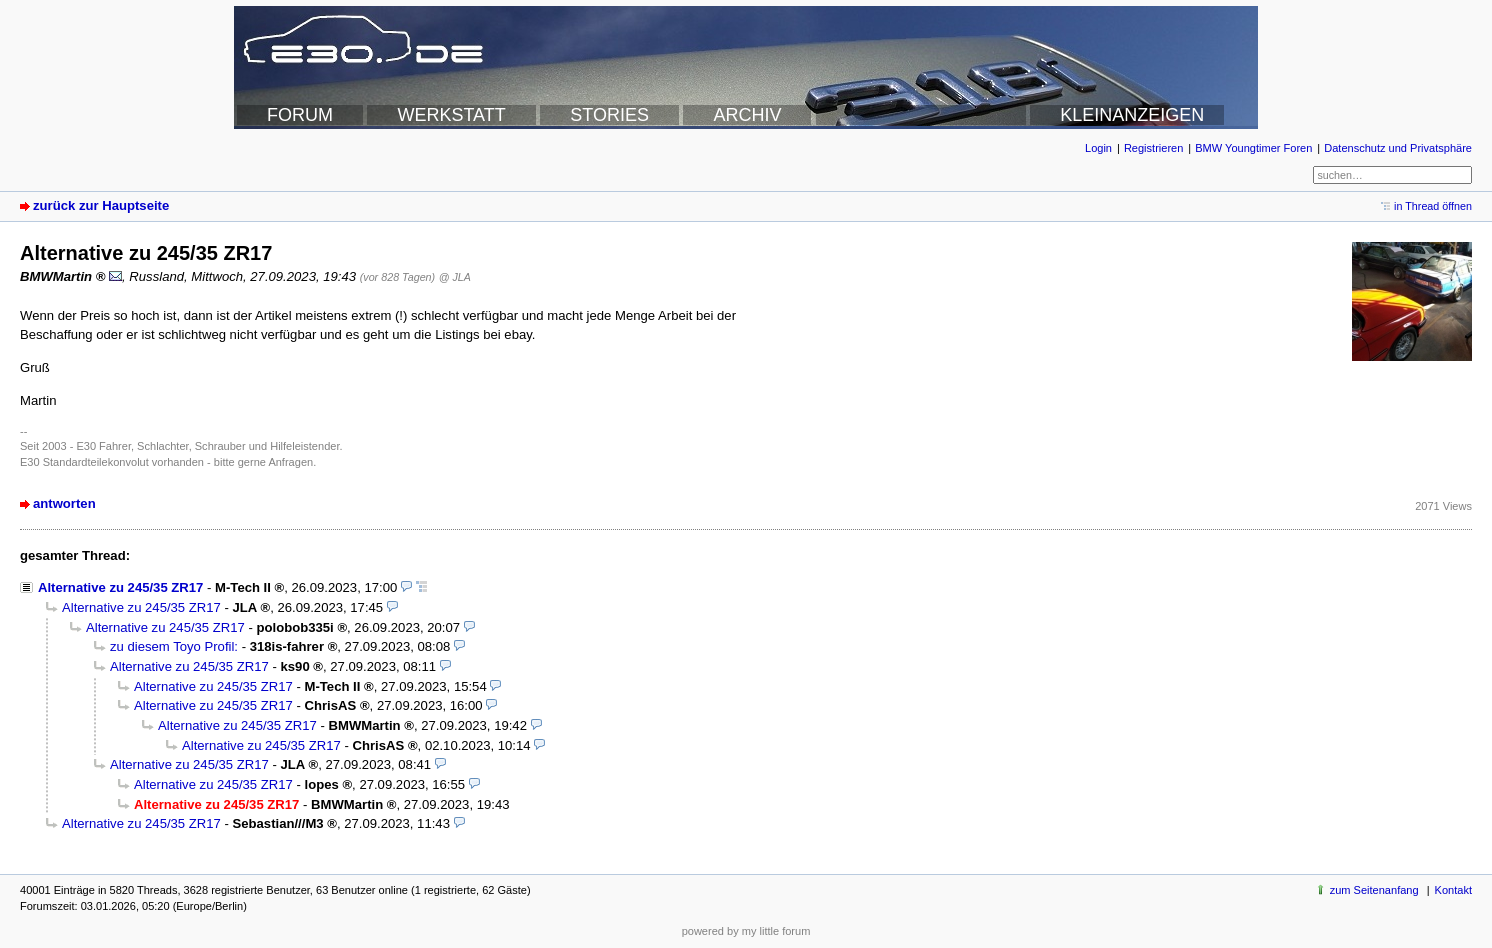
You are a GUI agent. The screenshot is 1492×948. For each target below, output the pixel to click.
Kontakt (1453, 890)
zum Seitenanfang (1374, 890)
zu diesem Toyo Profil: (174, 646)
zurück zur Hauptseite (101, 205)
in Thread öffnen (1433, 206)
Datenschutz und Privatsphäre (1398, 148)
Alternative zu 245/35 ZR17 (120, 587)
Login (1098, 148)
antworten (64, 503)
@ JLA (455, 277)
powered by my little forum (746, 931)
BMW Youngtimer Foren (1253, 148)
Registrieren (1153, 148)
